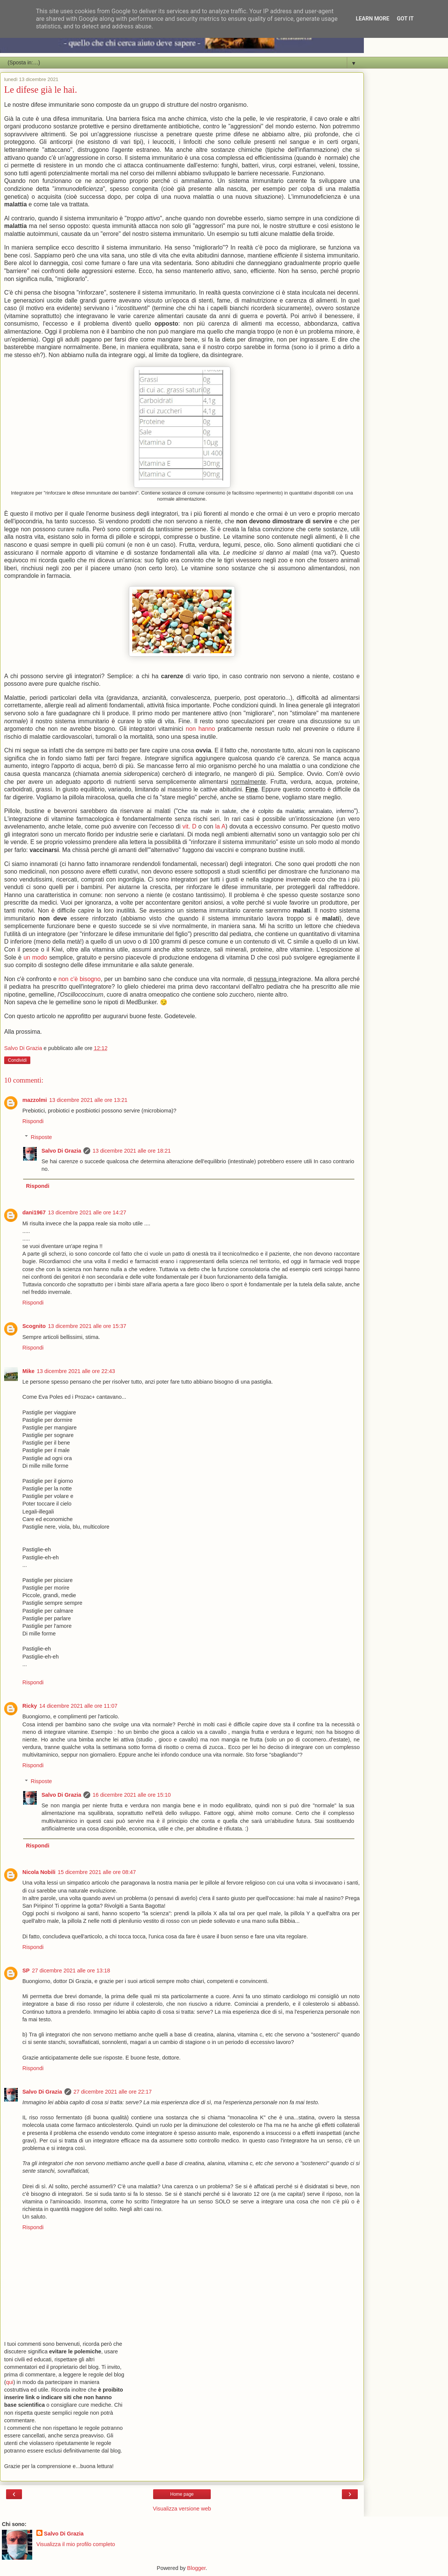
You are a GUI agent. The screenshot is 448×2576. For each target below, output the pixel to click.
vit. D (189, 826)
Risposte (41, 1137)
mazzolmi (34, 1100)
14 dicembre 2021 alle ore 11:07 (78, 1706)
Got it (405, 19)
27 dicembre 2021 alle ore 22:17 (113, 2092)
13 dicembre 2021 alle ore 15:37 (87, 1326)
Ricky (29, 1706)
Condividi (17, 1060)
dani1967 (34, 1212)
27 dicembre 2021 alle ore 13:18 (71, 1970)
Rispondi (33, 1121)
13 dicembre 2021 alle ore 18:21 (131, 1151)
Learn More (372, 19)
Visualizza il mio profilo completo (75, 2544)
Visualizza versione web (182, 2509)
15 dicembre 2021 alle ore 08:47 (97, 1872)
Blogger (196, 2568)
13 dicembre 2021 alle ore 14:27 (87, 1212)
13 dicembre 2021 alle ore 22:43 (76, 1371)
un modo (35, 957)
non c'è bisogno (79, 979)
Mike (28, 1371)
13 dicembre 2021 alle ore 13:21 (88, 1100)
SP (26, 1970)
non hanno (200, 729)
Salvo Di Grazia (61, 1151)
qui (9, 2382)
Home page (182, 2494)
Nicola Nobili (38, 1872)
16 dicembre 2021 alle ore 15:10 (131, 1795)
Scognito (34, 1326)
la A (220, 826)
